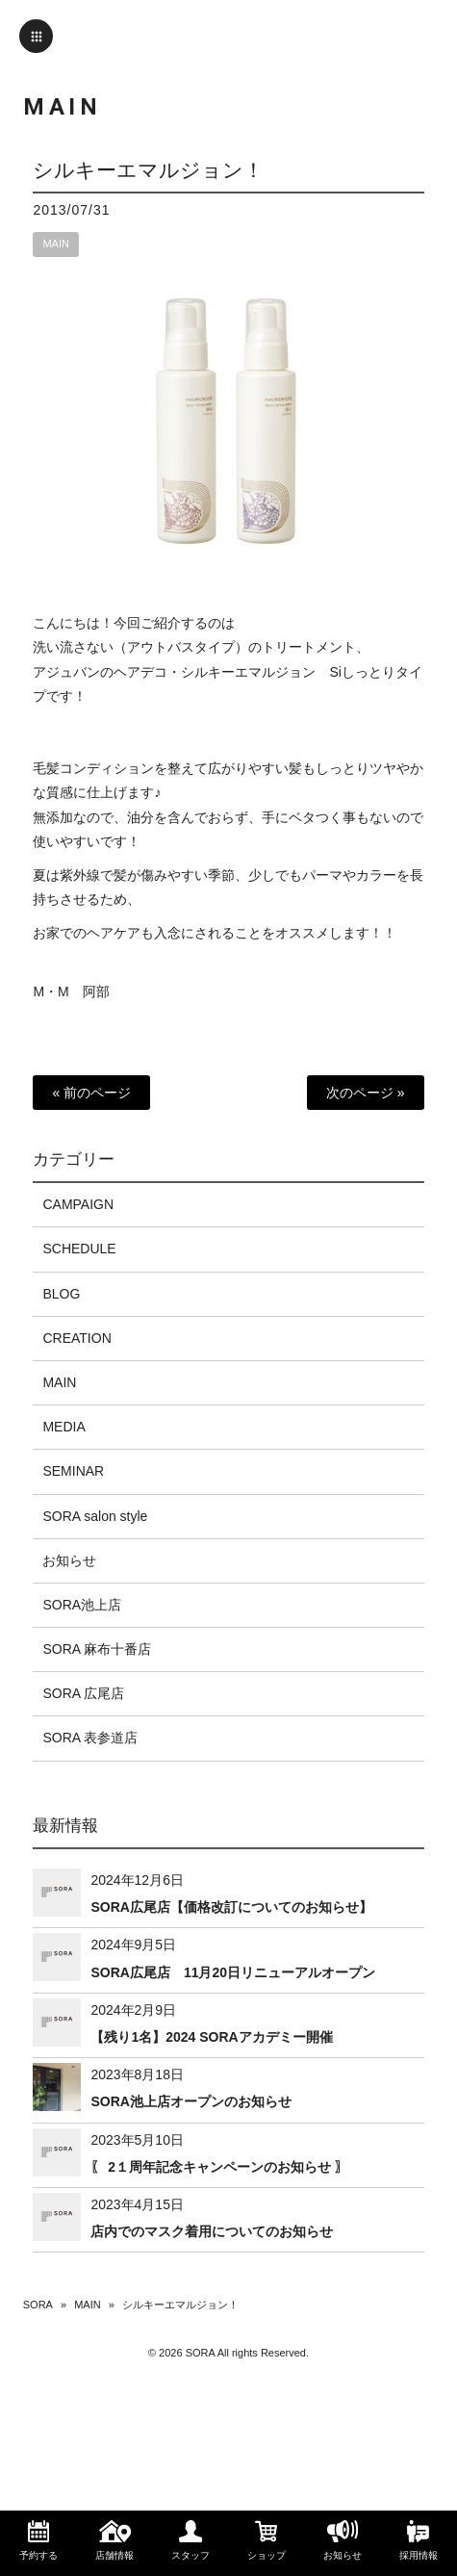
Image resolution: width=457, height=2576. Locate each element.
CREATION (76, 1338)
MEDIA (63, 1426)
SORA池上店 (81, 1604)
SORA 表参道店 (90, 1737)
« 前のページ (91, 1092)
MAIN (55, 243)
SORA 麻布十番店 (96, 1649)
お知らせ (69, 1560)
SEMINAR (73, 1471)
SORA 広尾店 (83, 1693)
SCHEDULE (78, 1248)
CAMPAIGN (78, 1204)
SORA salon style (94, 1516)
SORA (38, 2304)
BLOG (61, 1293)
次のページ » (365, 1092)
